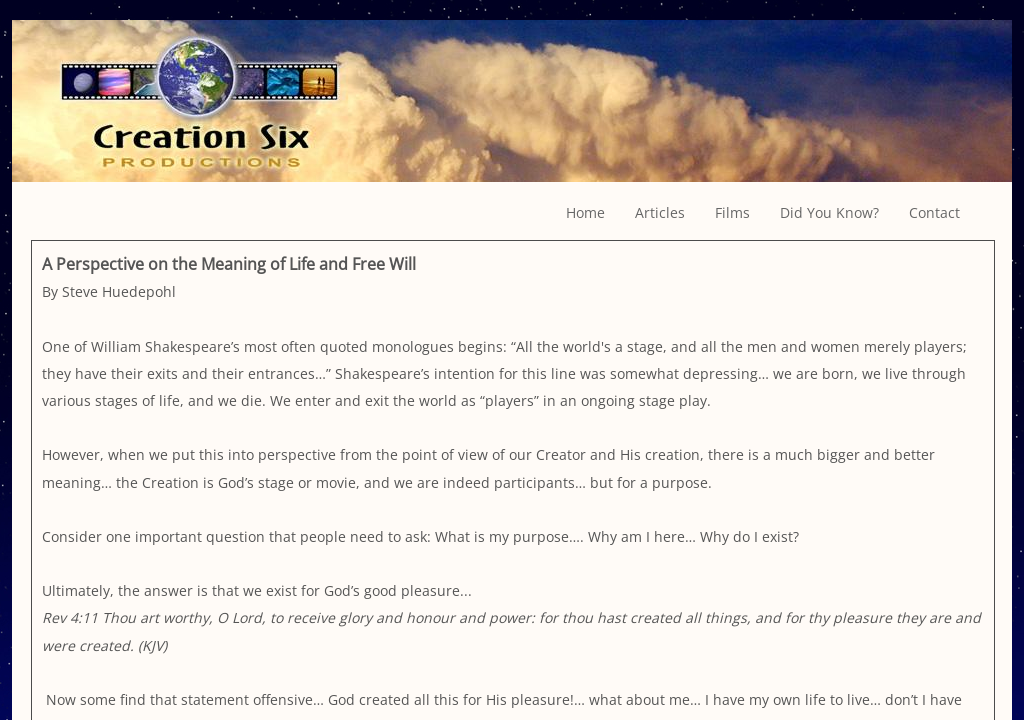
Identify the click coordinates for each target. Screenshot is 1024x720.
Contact (934, 212)
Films (732, 212)
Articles (660, 212)
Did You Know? (829, 212)
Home (585, 212)
